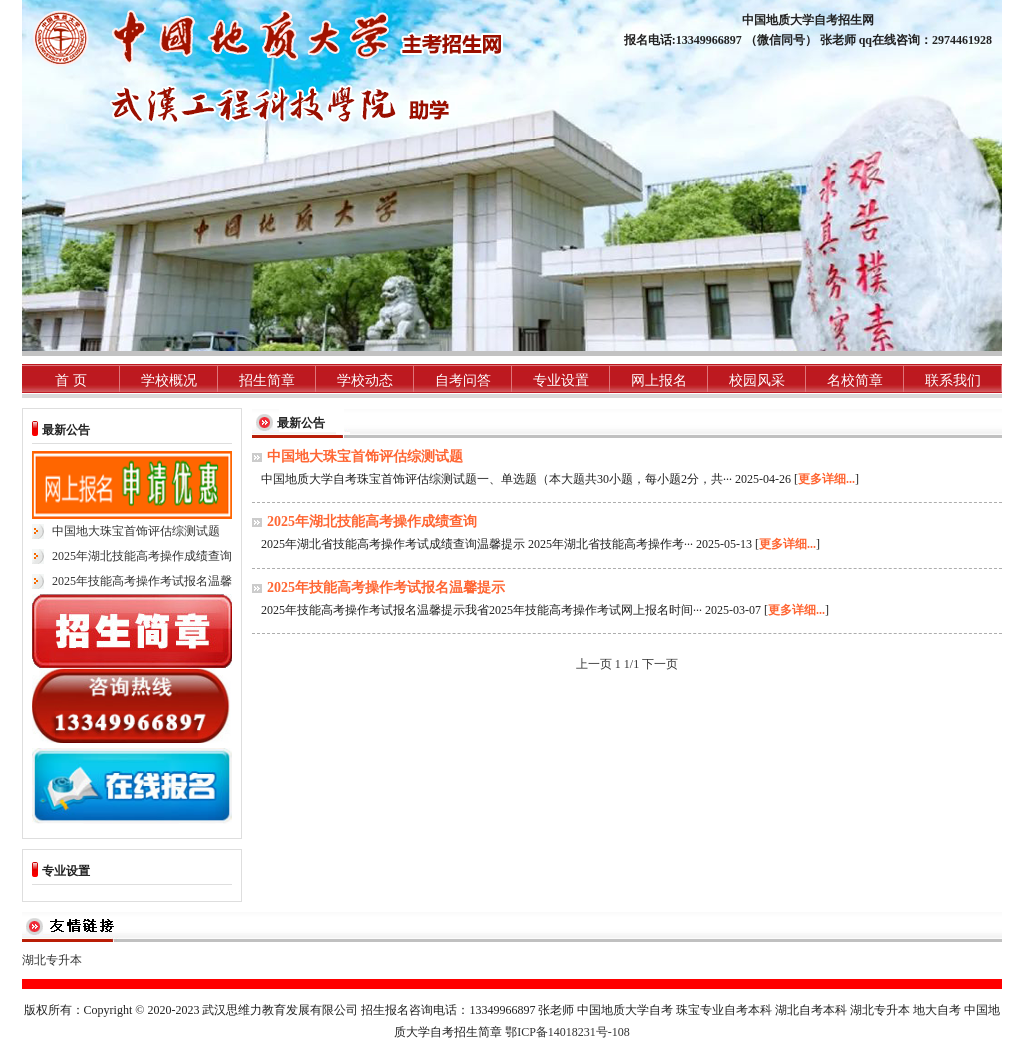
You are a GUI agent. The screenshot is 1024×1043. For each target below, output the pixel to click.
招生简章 (267, 380)
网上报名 (659, 380)
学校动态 (365, 380)
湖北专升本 (52, 960)
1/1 (631, 664)
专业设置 (561, 380)
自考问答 (463, 380)
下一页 (660, 664)
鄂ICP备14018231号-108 (567, 1032)
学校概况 (169, 380)
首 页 (71, 380)
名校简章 (855, 380)
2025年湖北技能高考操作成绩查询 (142, 556)
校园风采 (757, 380)
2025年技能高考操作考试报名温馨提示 (386, 587)
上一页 (595, 664)
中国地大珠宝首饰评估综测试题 (136, 531)
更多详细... (826, 479)
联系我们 (953, 380)
